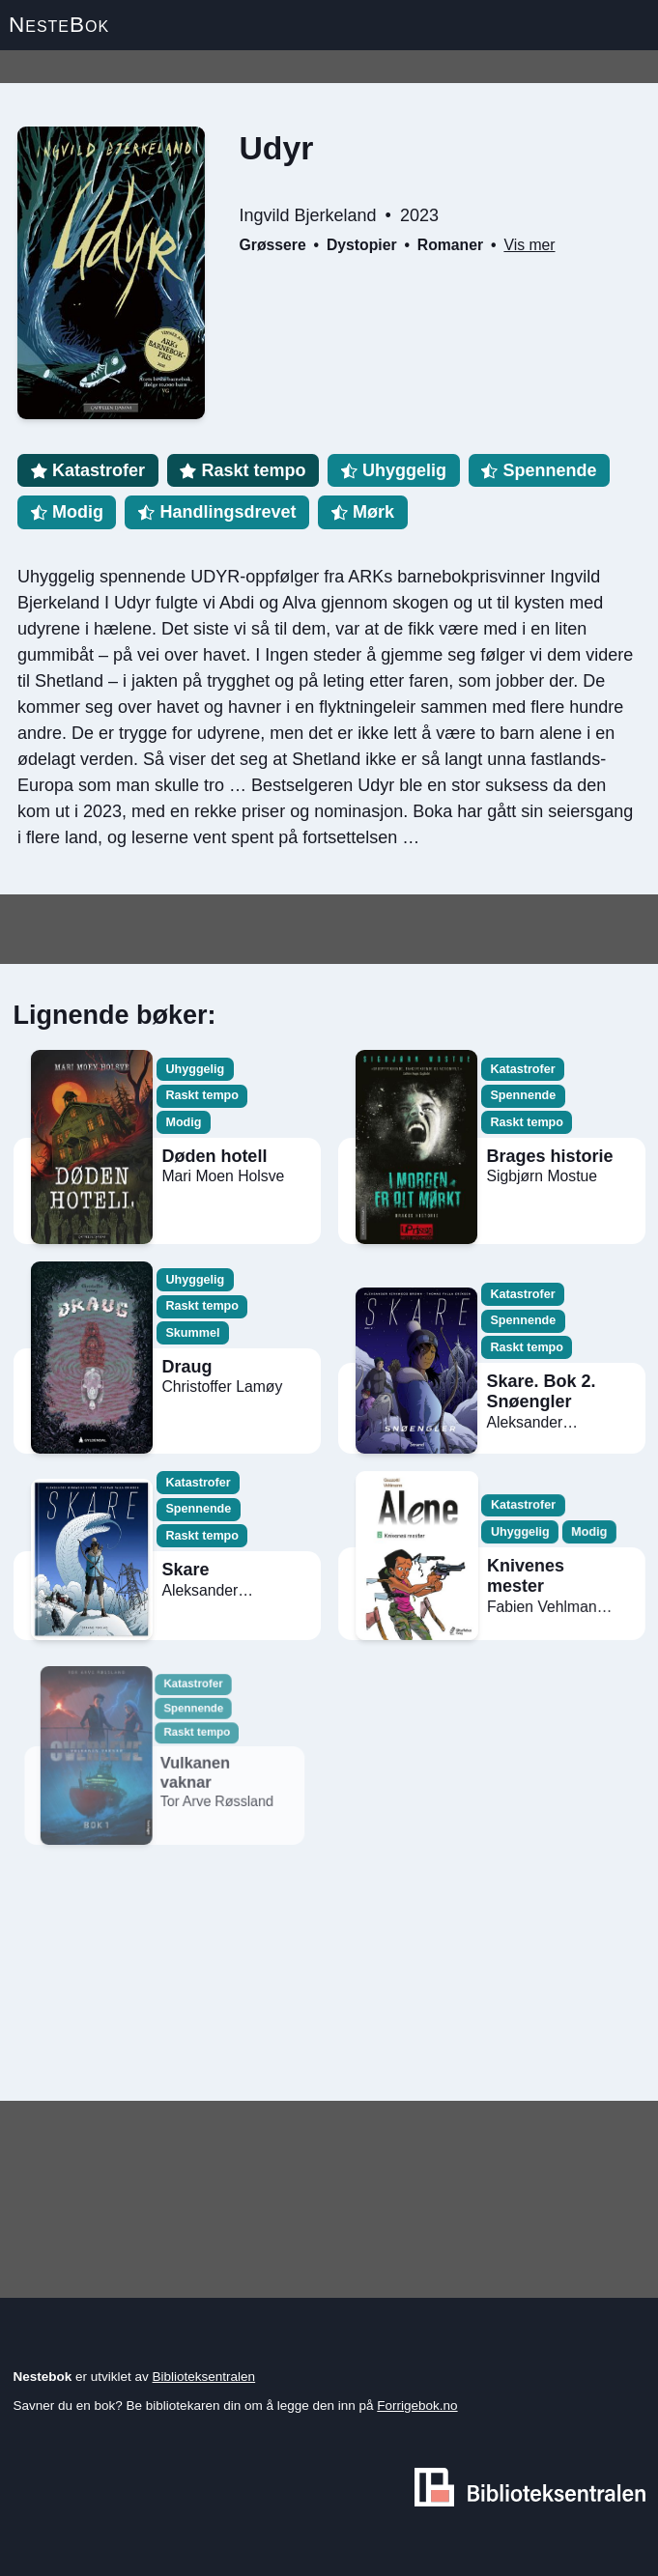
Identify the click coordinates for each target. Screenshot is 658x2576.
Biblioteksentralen (204, 2376)
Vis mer (529, 245)
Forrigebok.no (417, 2405)
